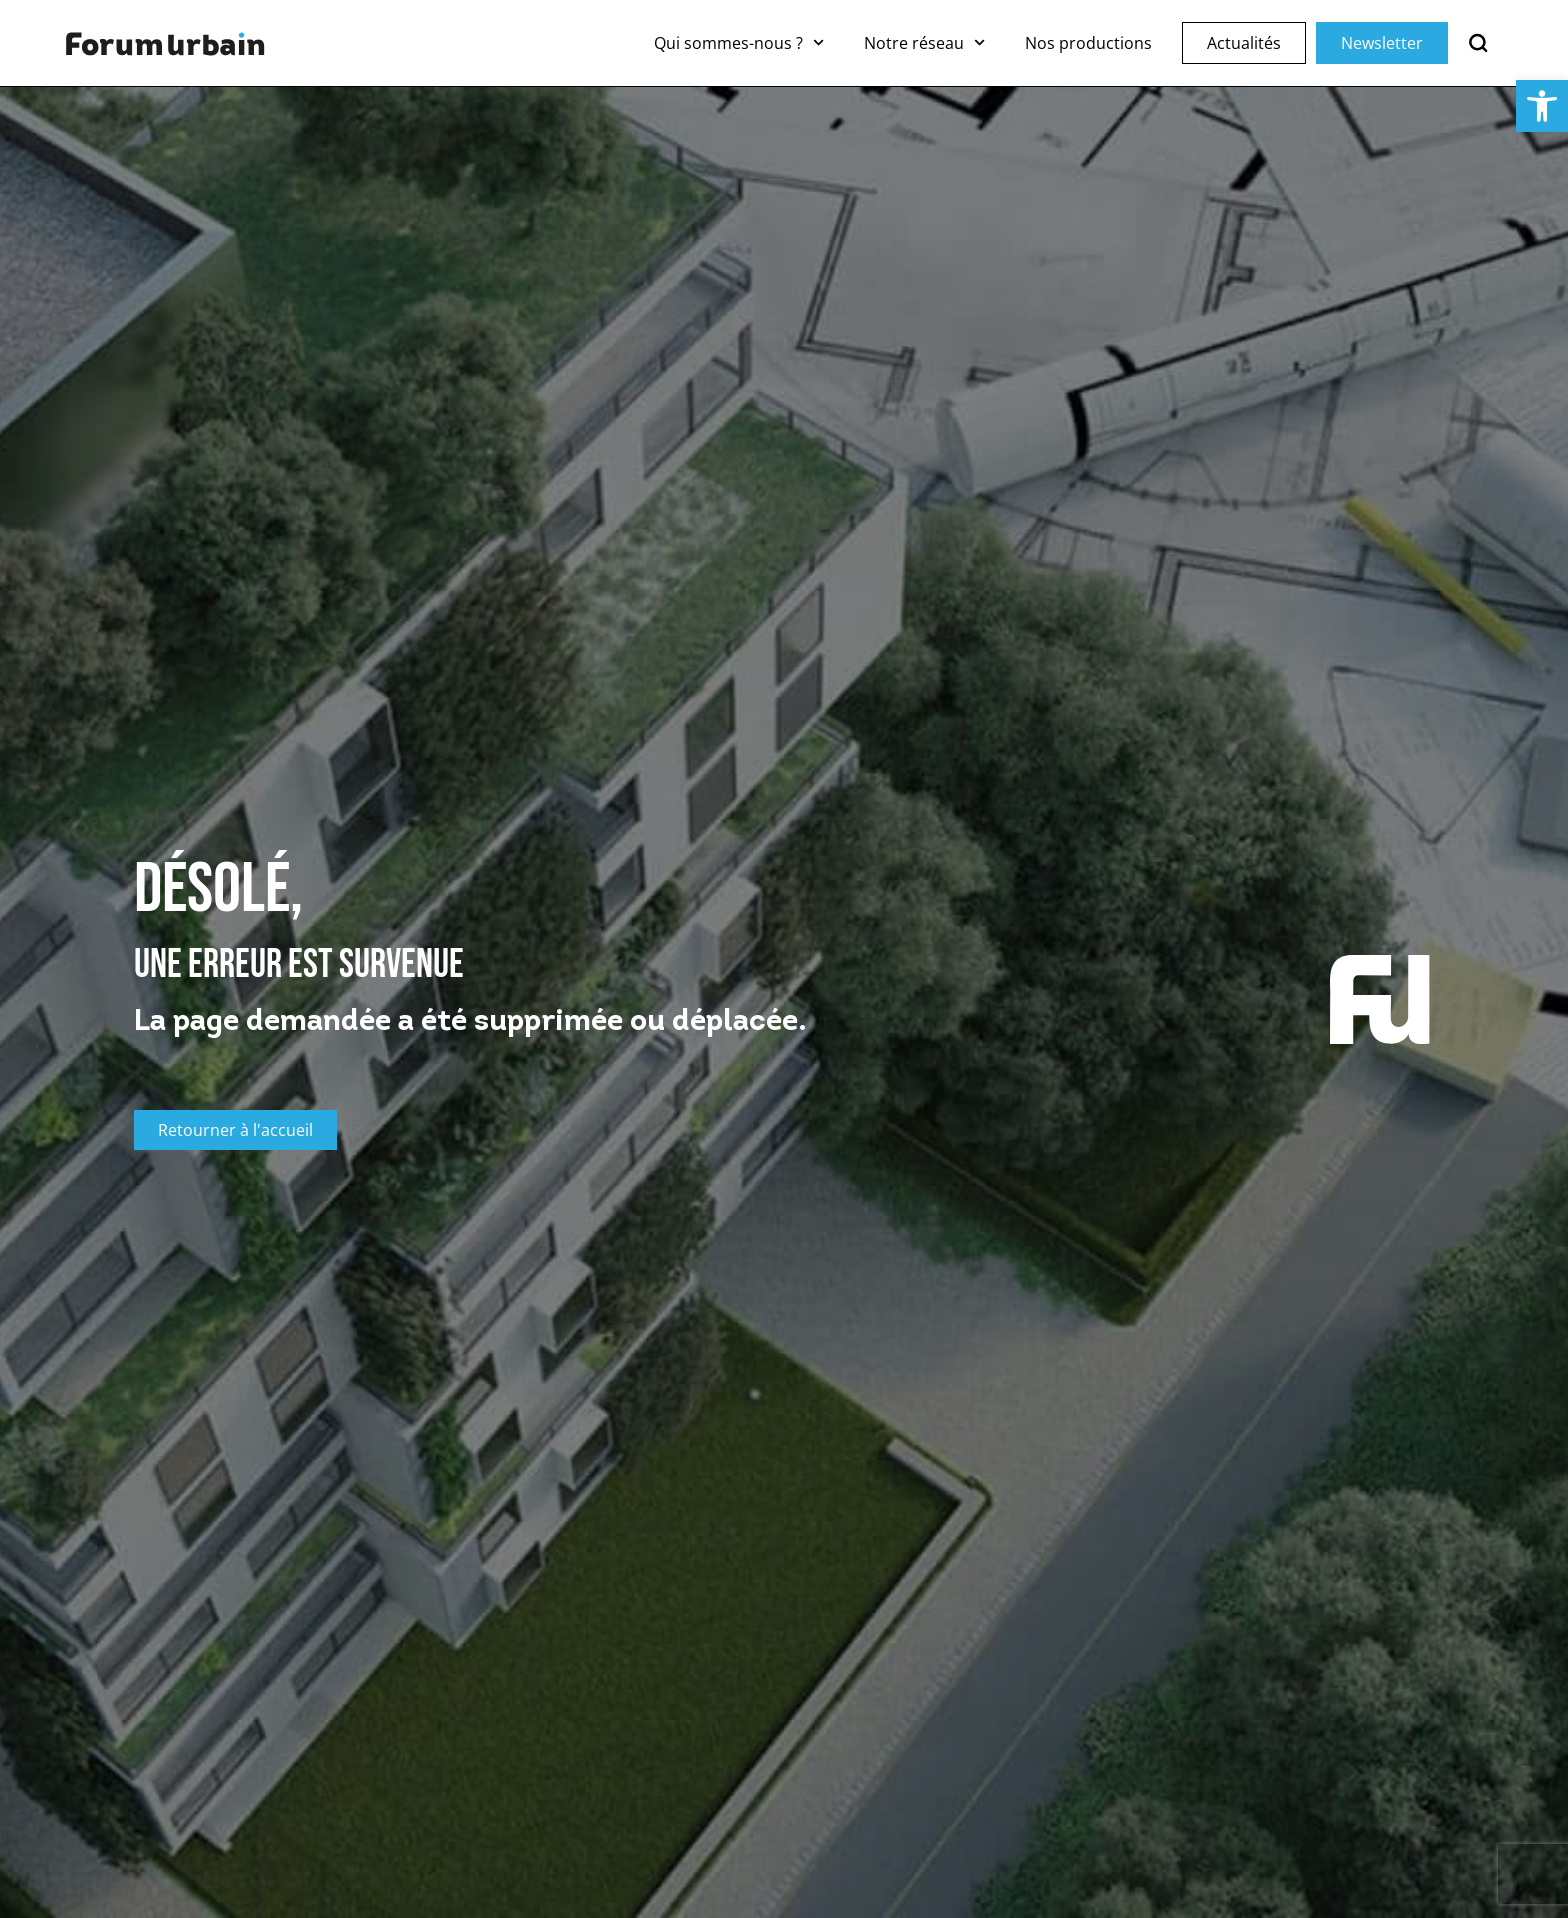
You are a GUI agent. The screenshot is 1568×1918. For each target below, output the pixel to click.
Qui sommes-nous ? (739, 42)
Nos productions (1088, 43)
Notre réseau (924, 42)
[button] (1542, 106)
